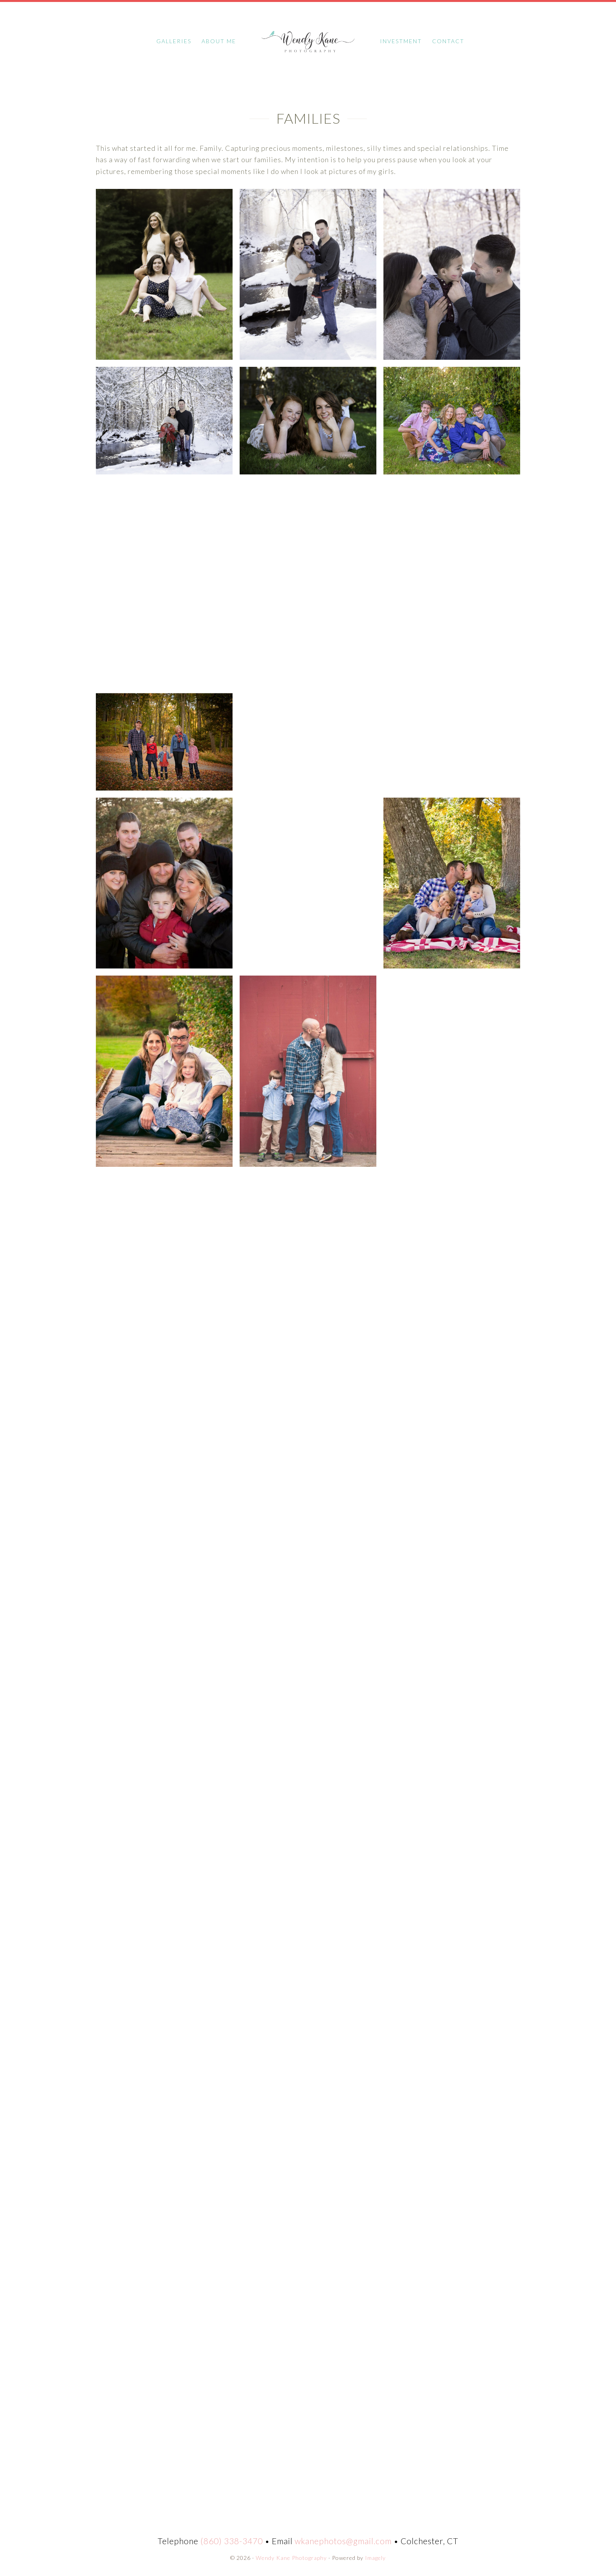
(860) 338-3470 (231, 2539)
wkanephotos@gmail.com (343, 2539)
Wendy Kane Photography (308, 39)
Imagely (375, 2555)
